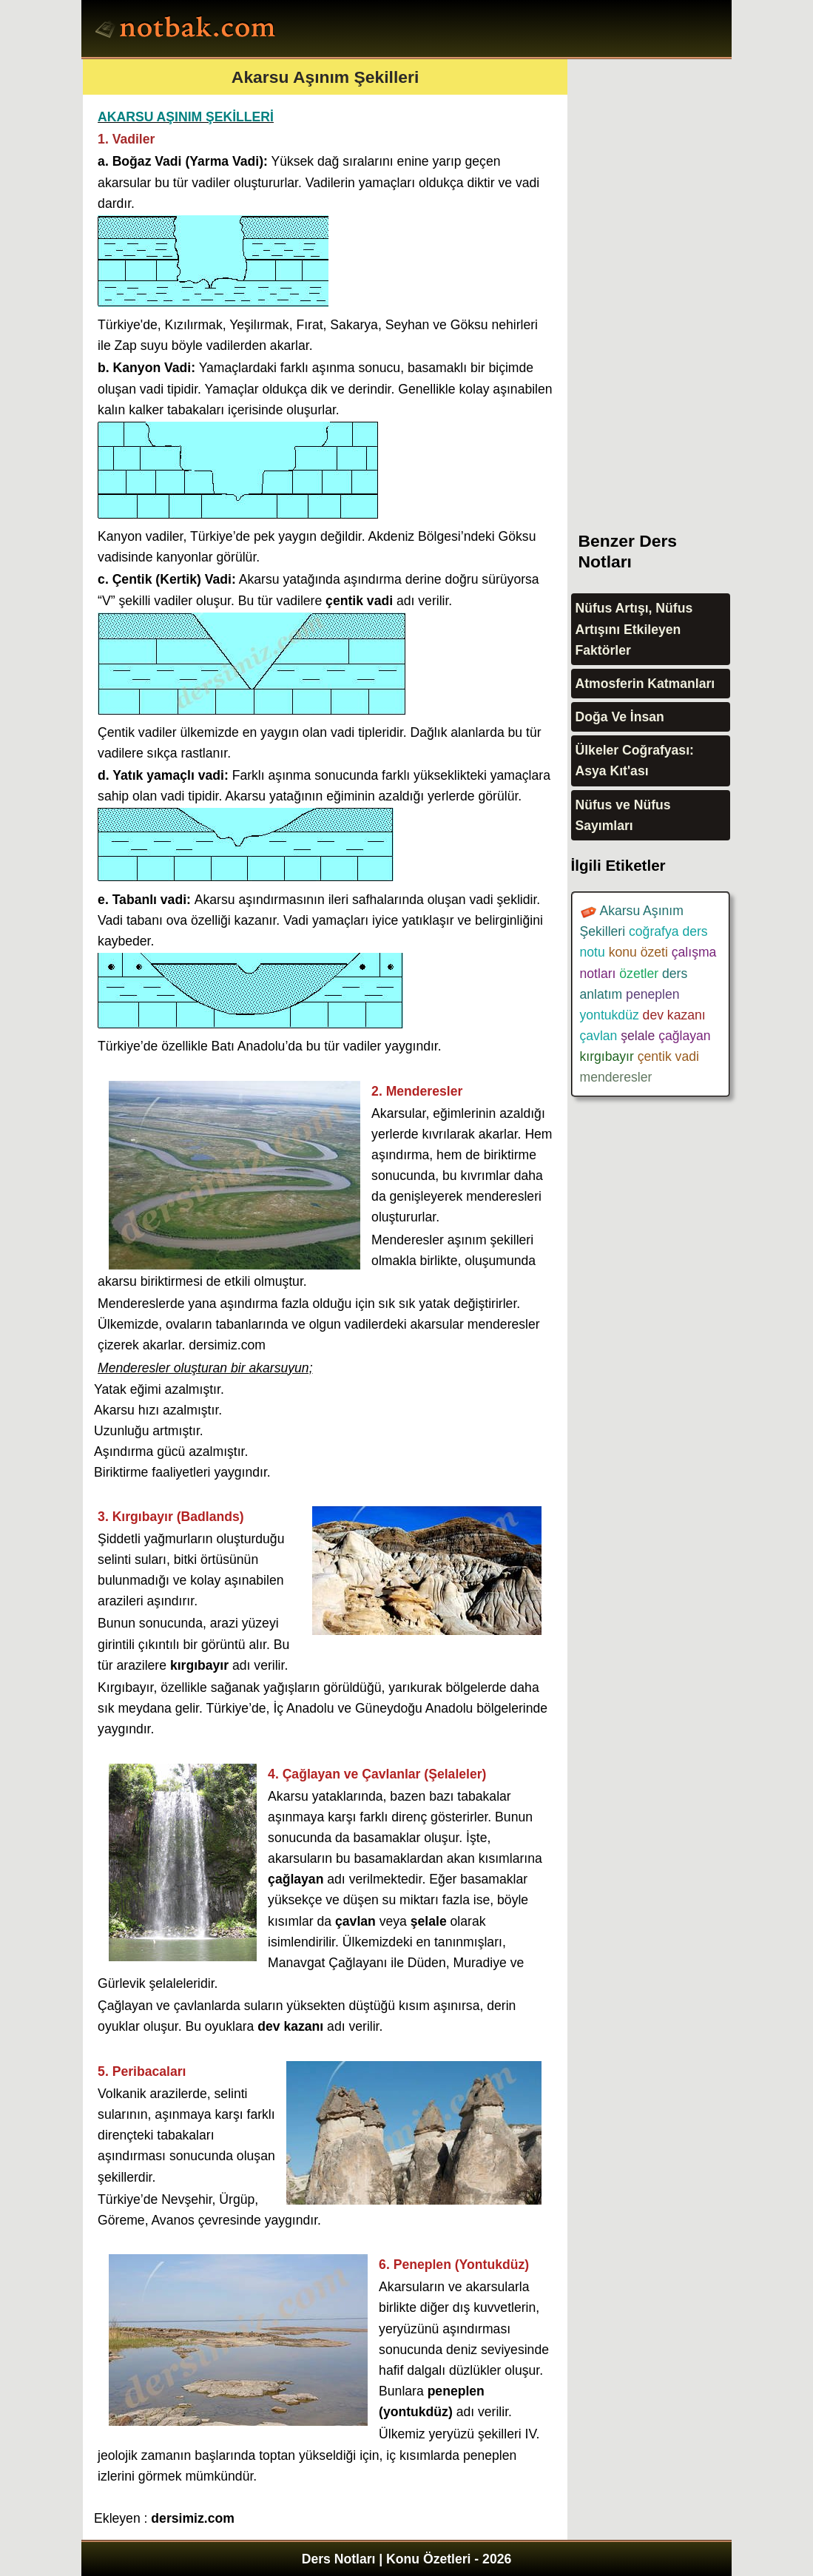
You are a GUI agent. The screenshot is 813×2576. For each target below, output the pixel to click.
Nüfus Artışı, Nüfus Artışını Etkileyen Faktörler (634, 629)
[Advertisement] (682, 281)
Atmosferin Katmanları (645, 683)
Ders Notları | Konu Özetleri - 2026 (407, 2559)
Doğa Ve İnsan (620, 716)
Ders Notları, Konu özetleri (187, 30)
